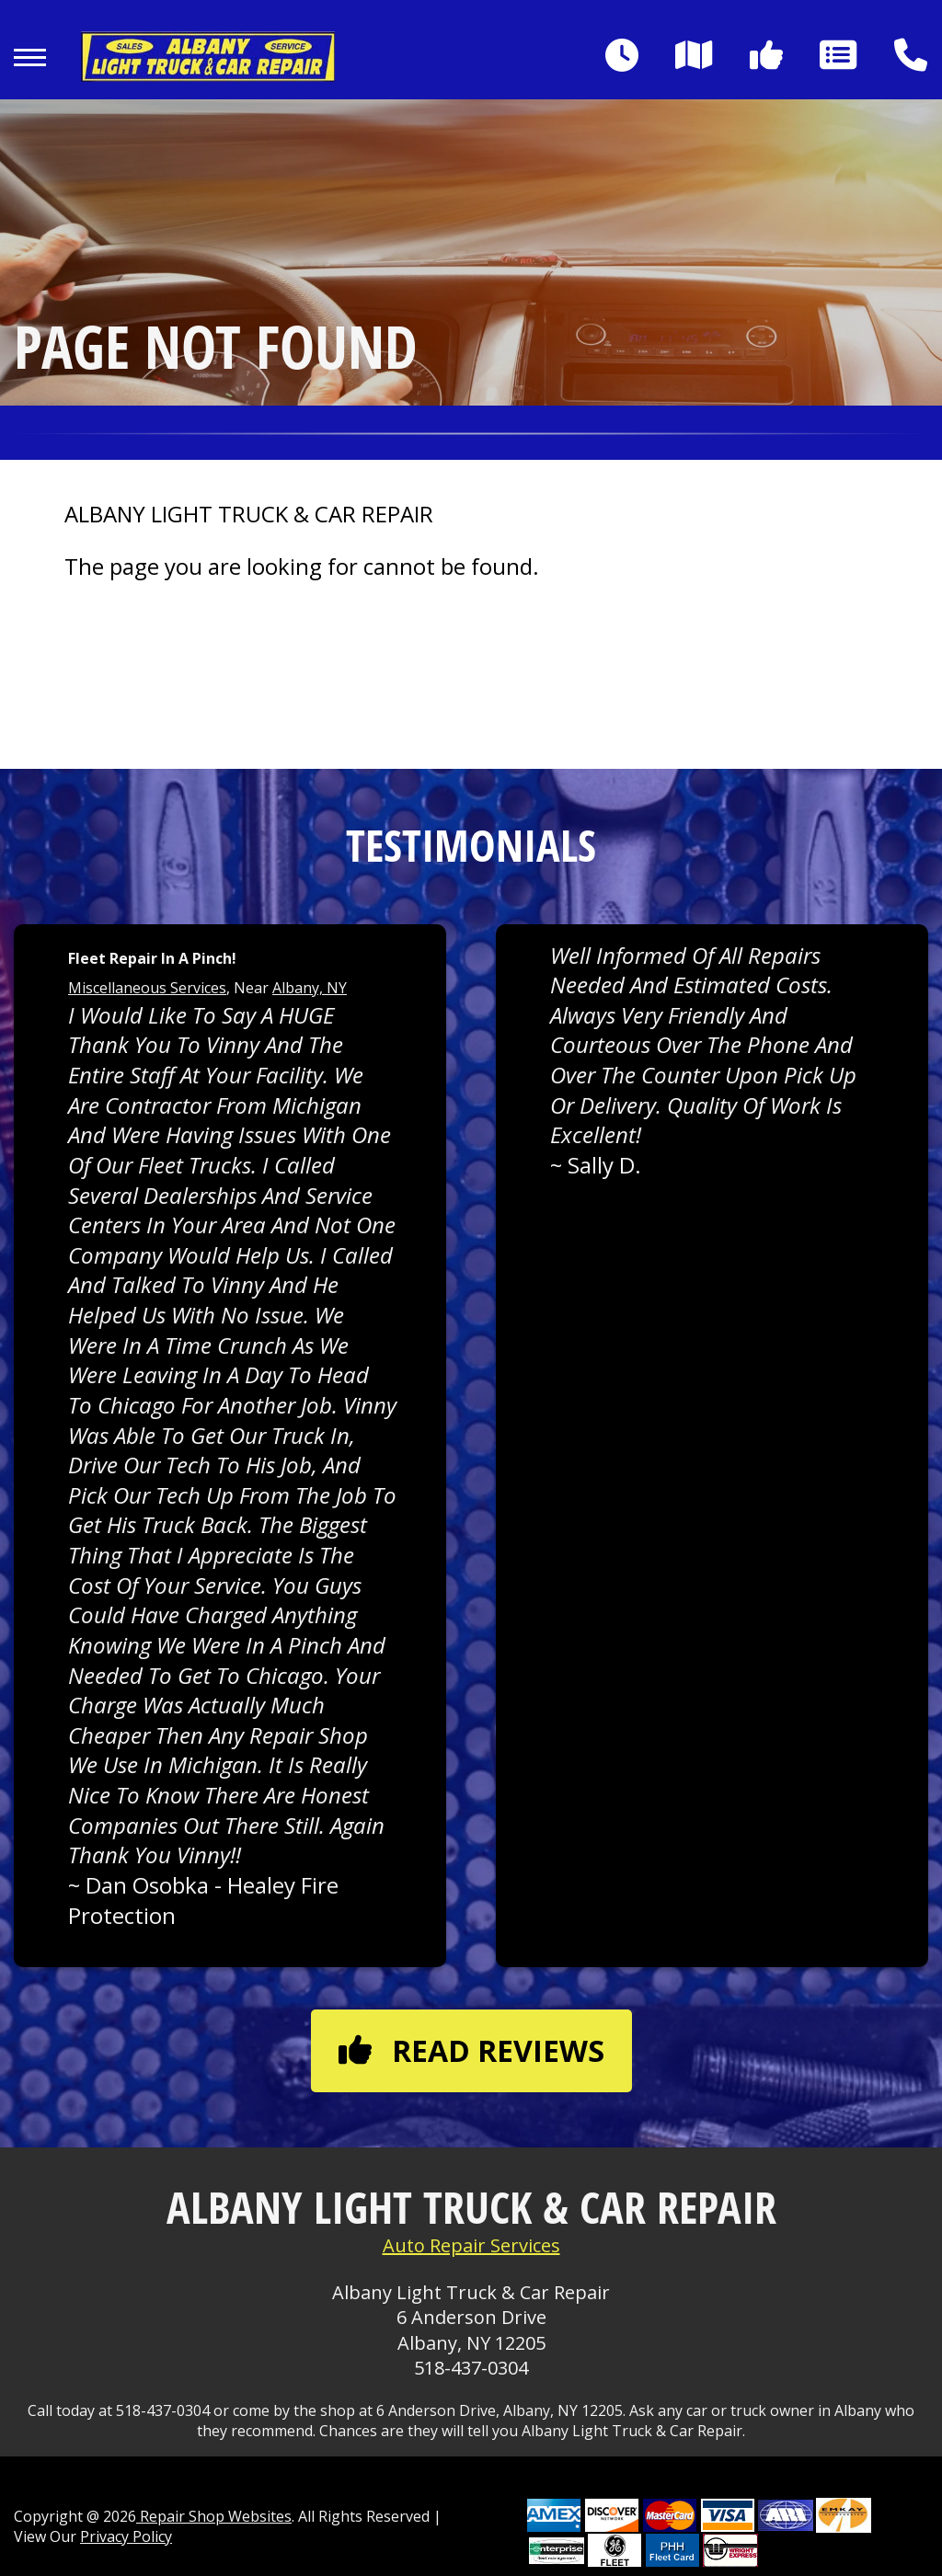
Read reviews (471, 2050)
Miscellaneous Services (147, 988)
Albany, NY (309, 988)
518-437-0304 (471, 2367)
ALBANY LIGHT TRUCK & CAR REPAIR (248, 514)
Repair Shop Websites (214, 2516)
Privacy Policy (126, 2536)
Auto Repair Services (471, 2245)
